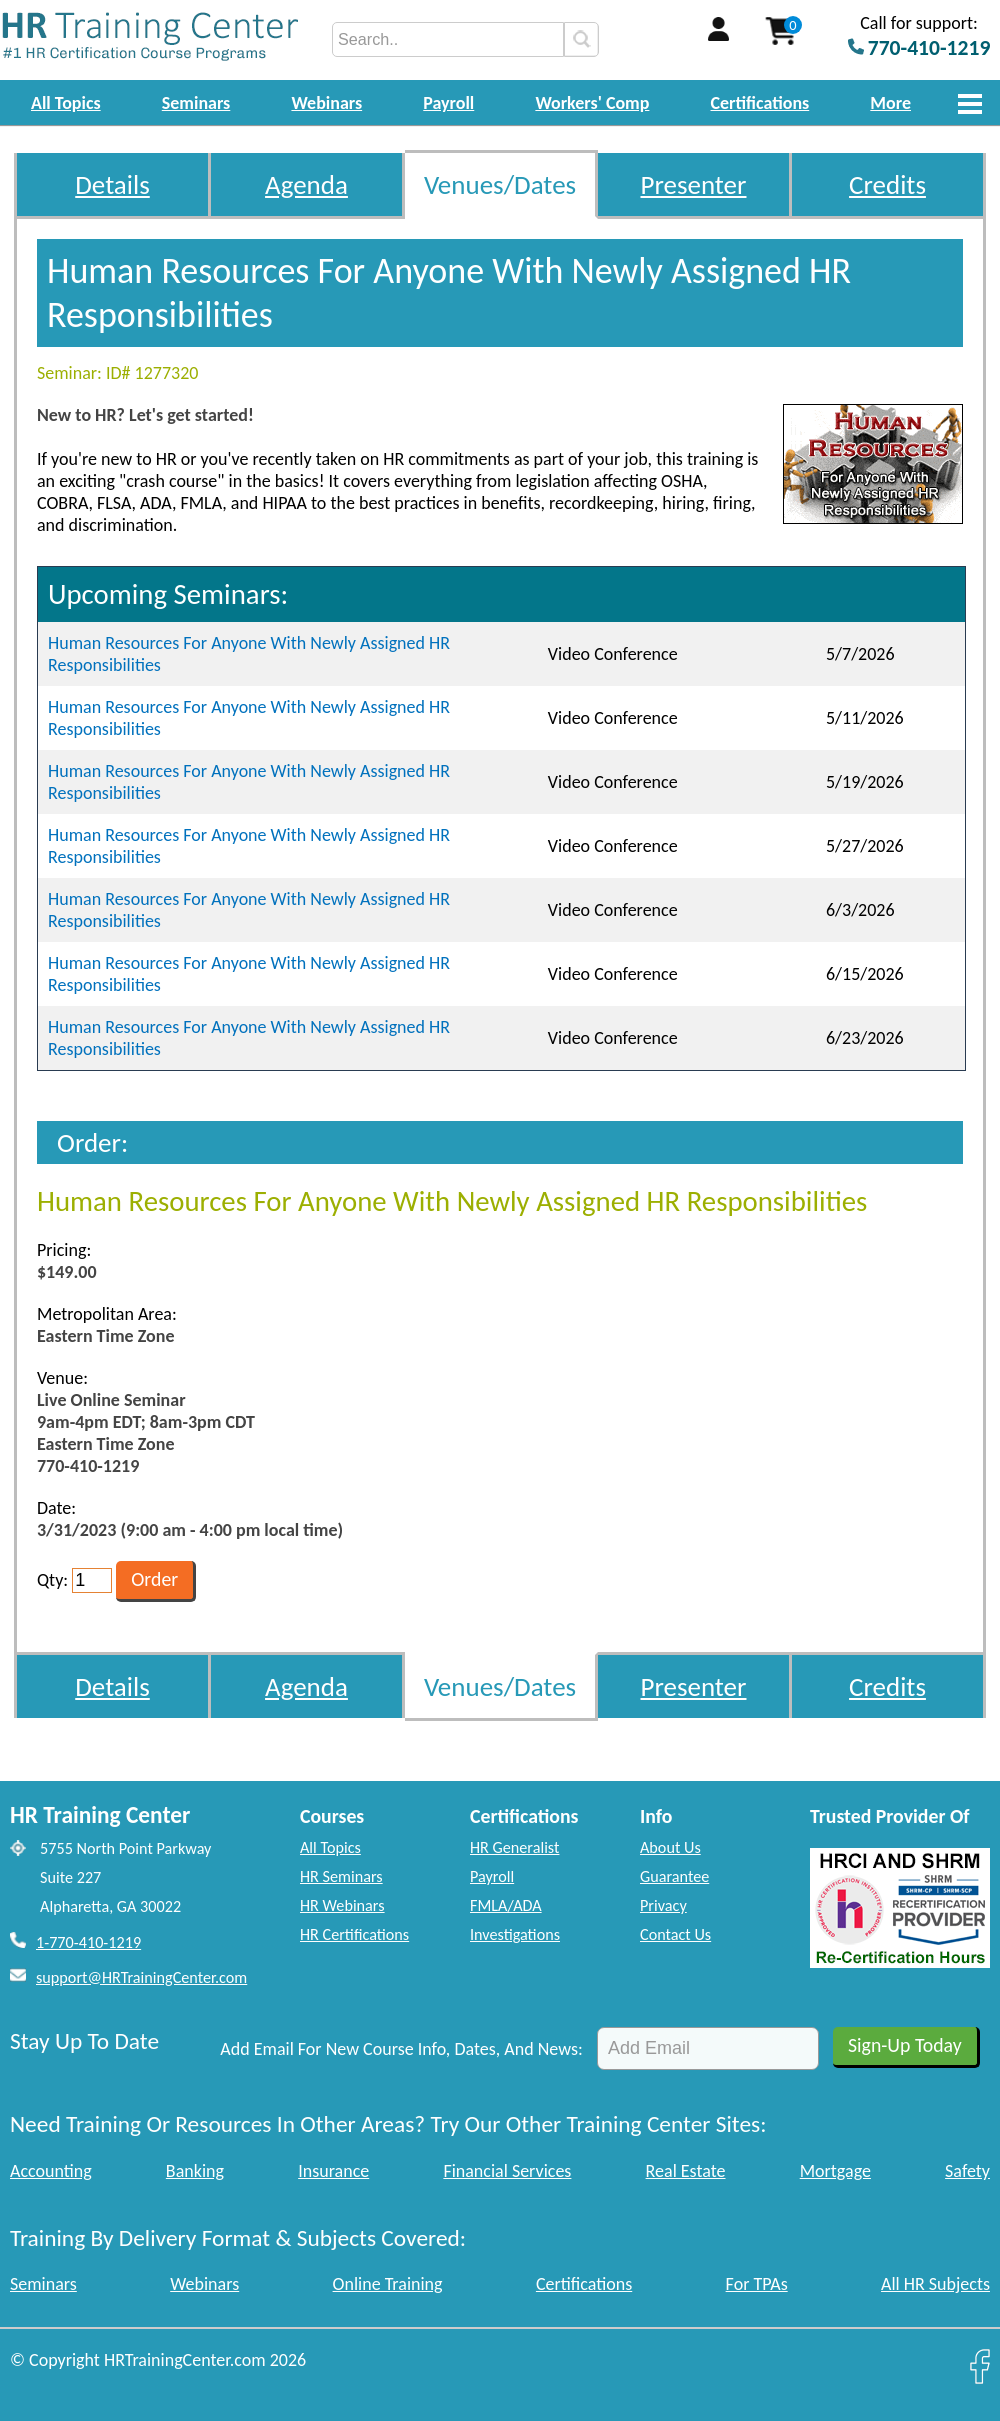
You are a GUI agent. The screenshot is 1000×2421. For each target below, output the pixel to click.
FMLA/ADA (506, 1905)
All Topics (66, 103)
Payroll (448, 103)
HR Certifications (354, 1934)
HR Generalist (514, 1847)
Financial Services (507, 2171)
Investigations (515, 1934)
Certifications (760, 103)
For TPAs (757, 2284)
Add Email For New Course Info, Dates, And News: (401, 2049)
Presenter (694, 184)
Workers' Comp (592, 103)
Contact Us (675, 1934)
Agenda (306, 184)
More (890, 103)
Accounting (51, 2171)
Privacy (663, 1905)
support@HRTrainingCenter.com (141, 1977)
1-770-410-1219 (88, 1942)
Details (112, 184)
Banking (195, 2171)
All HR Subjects (935, 2284)
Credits (887, 184)
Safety (967, 2171)
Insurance (333, 2171)
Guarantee (674, 1876)
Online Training (388, 2284)
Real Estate (686, 2171)
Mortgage (835, 2171)
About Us (670, 1847)
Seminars (196, 103)
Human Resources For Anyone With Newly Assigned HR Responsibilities (249, 654)
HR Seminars (341, 1876)
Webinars (326, 103)
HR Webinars (342, 1905)
